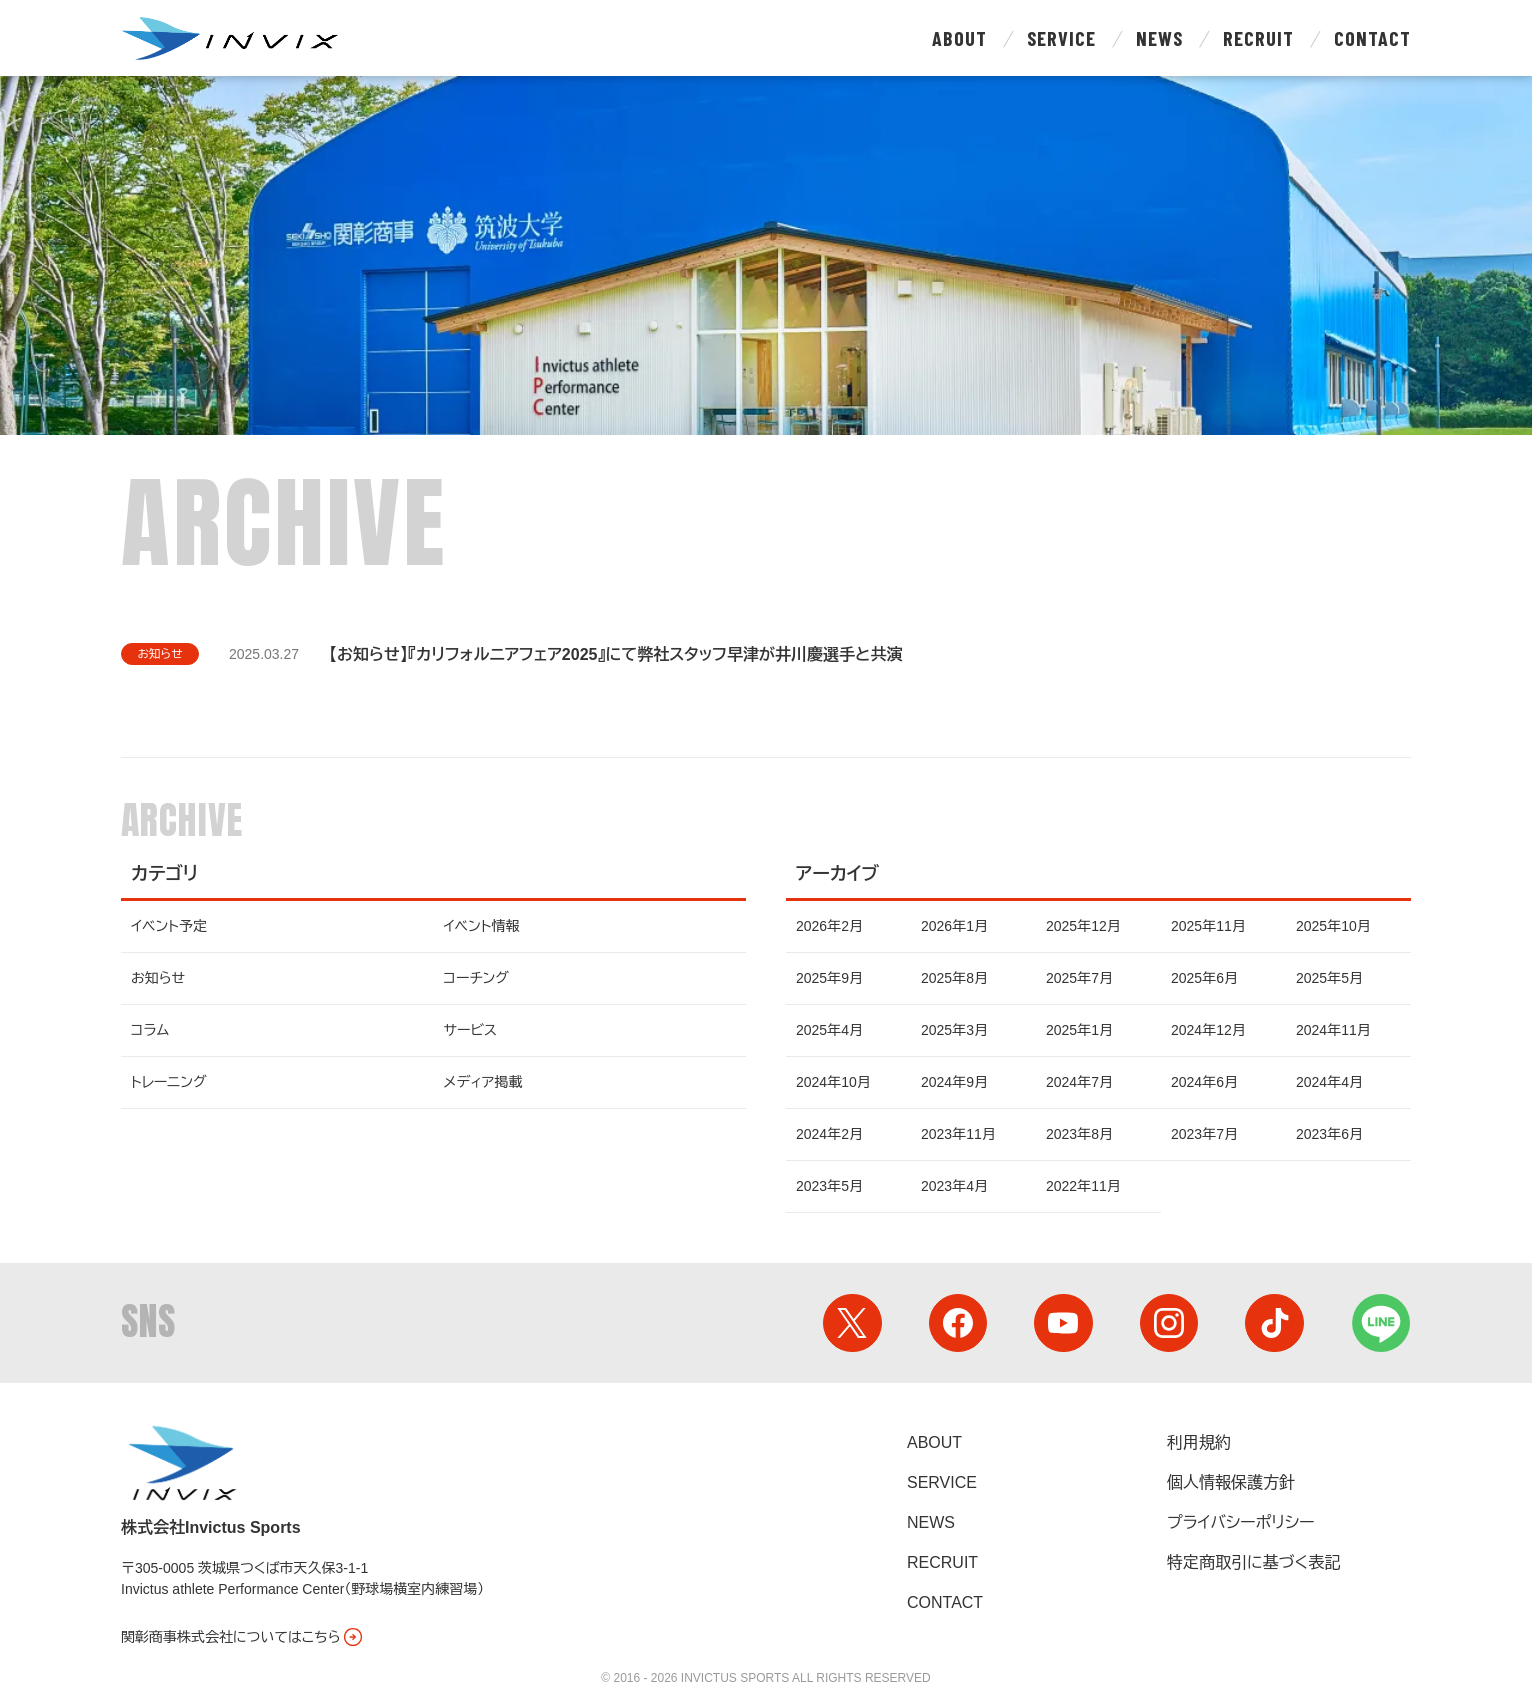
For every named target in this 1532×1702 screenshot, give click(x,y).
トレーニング (168, 1082)
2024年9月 (954, 1082)
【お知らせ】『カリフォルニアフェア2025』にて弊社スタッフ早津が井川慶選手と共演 (617, 654)
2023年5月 (829, 1186)
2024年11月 (1333, 1030)
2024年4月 (1329, 1082)
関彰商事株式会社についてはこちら (243, 1637)
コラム (150, 1030)
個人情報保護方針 (1231, 1482)
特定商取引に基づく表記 (1253, 1562)
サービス (470, 1030)
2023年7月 (1204, 1134)
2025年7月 (1079, 978)
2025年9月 (829, 978)
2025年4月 (829, 1030)
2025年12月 (1083, 926)
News (1159, 38)
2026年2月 (829, 926)
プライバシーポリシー (1241, 1522)
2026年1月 (954, 926)
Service (1061, 38)
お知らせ (161, 654)
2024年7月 (1079, 1082)
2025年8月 (954, 978)
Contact (1372, 38)
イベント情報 (482, 926)
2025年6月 (1204, 978)
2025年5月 (1329, 978)
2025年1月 (1079, 1030)
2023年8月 (1079, 1134)
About (959, 38)
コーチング (476, 978)
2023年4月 (954, 1186)
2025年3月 (954, 1030)
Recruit (1258, 38)
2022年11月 (1083, 1186)
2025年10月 (1333, 926)
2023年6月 (1329, 1134)
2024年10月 (833, 1082)
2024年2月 (829, 1134)
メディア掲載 (483, 1082)
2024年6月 (1204, 1082)
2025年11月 (1208, 926)
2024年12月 (1208, 1030)
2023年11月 (958, 1134)
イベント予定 (169, 926)
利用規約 (1199, 1442)
